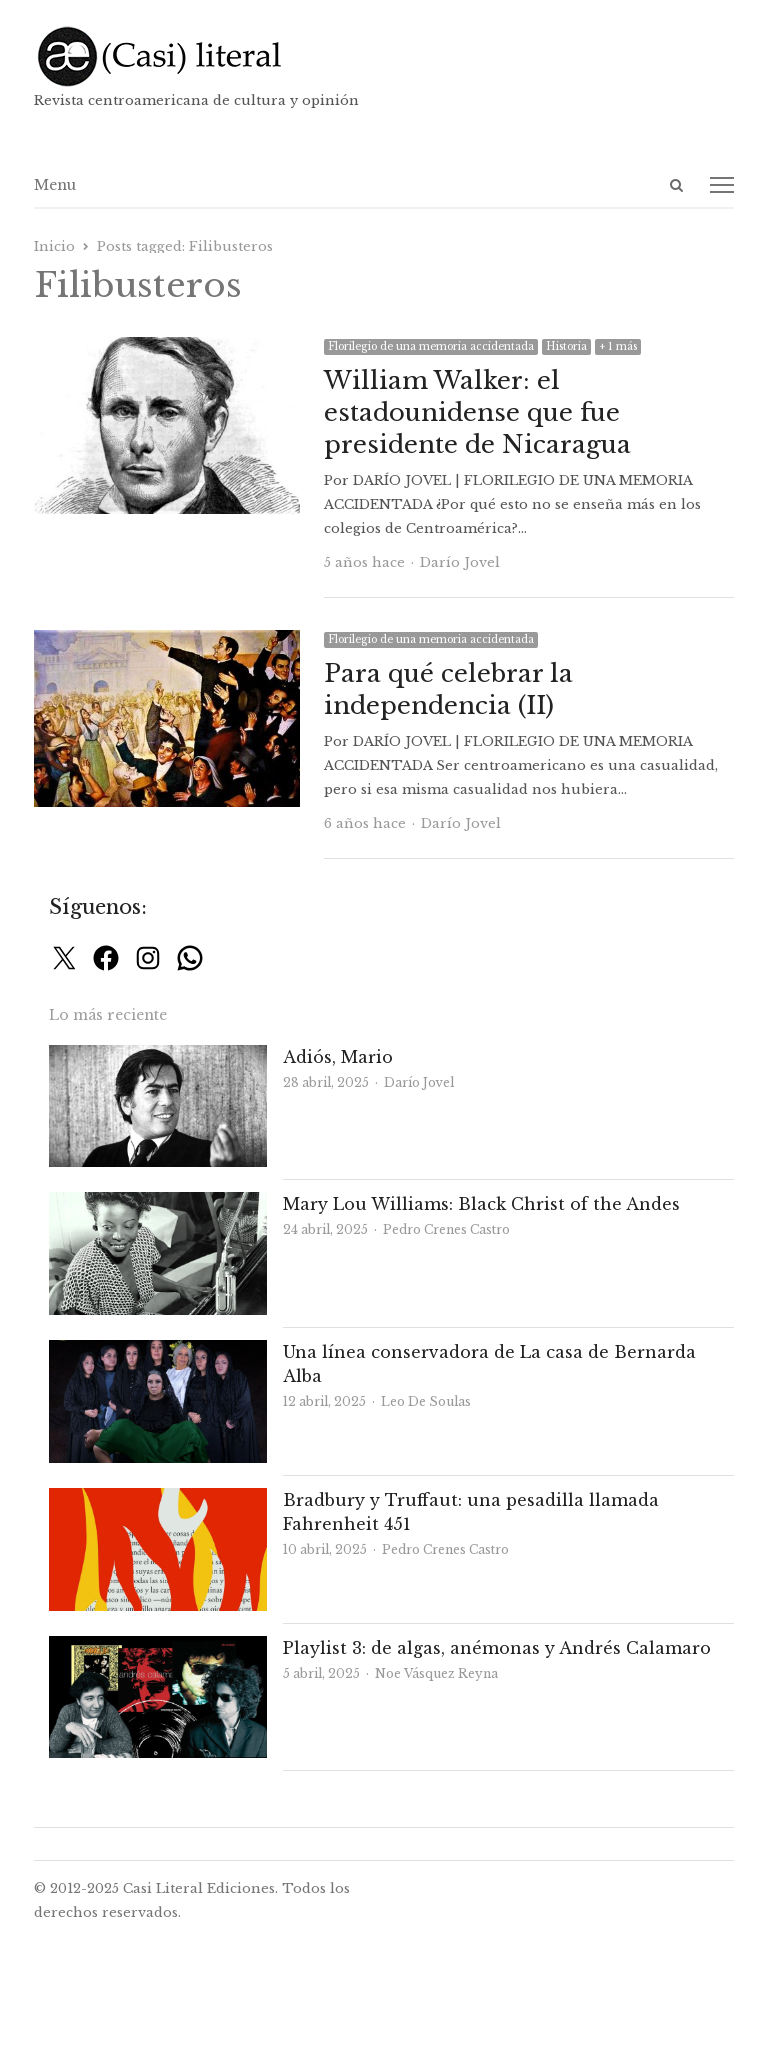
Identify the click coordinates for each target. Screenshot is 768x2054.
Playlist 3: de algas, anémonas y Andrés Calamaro (497, 1648)
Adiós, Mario (338, 1057)
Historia (566, 346)
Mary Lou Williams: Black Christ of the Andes (481, 1204)
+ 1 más (618, 346)
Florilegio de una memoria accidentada (431, 346)
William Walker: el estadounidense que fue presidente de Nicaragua (477, 412)
